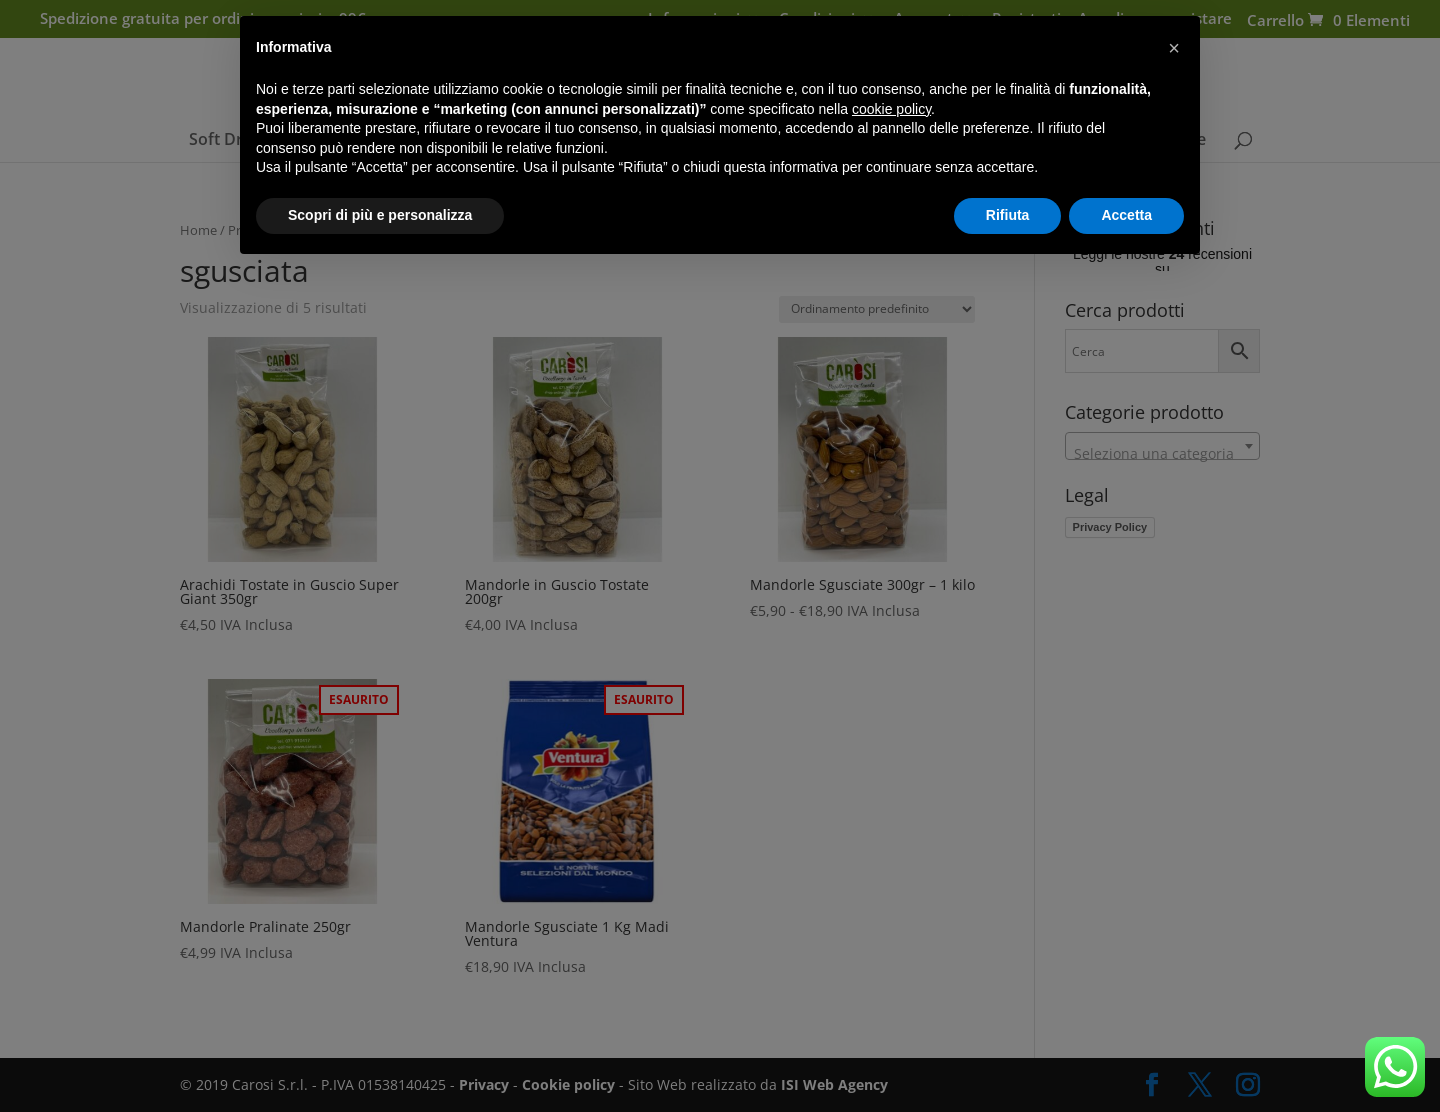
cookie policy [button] (891, 109)
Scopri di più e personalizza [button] (380, 215)
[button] (1174, 48)
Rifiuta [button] (1008, 215)
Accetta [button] (1126, 215)
